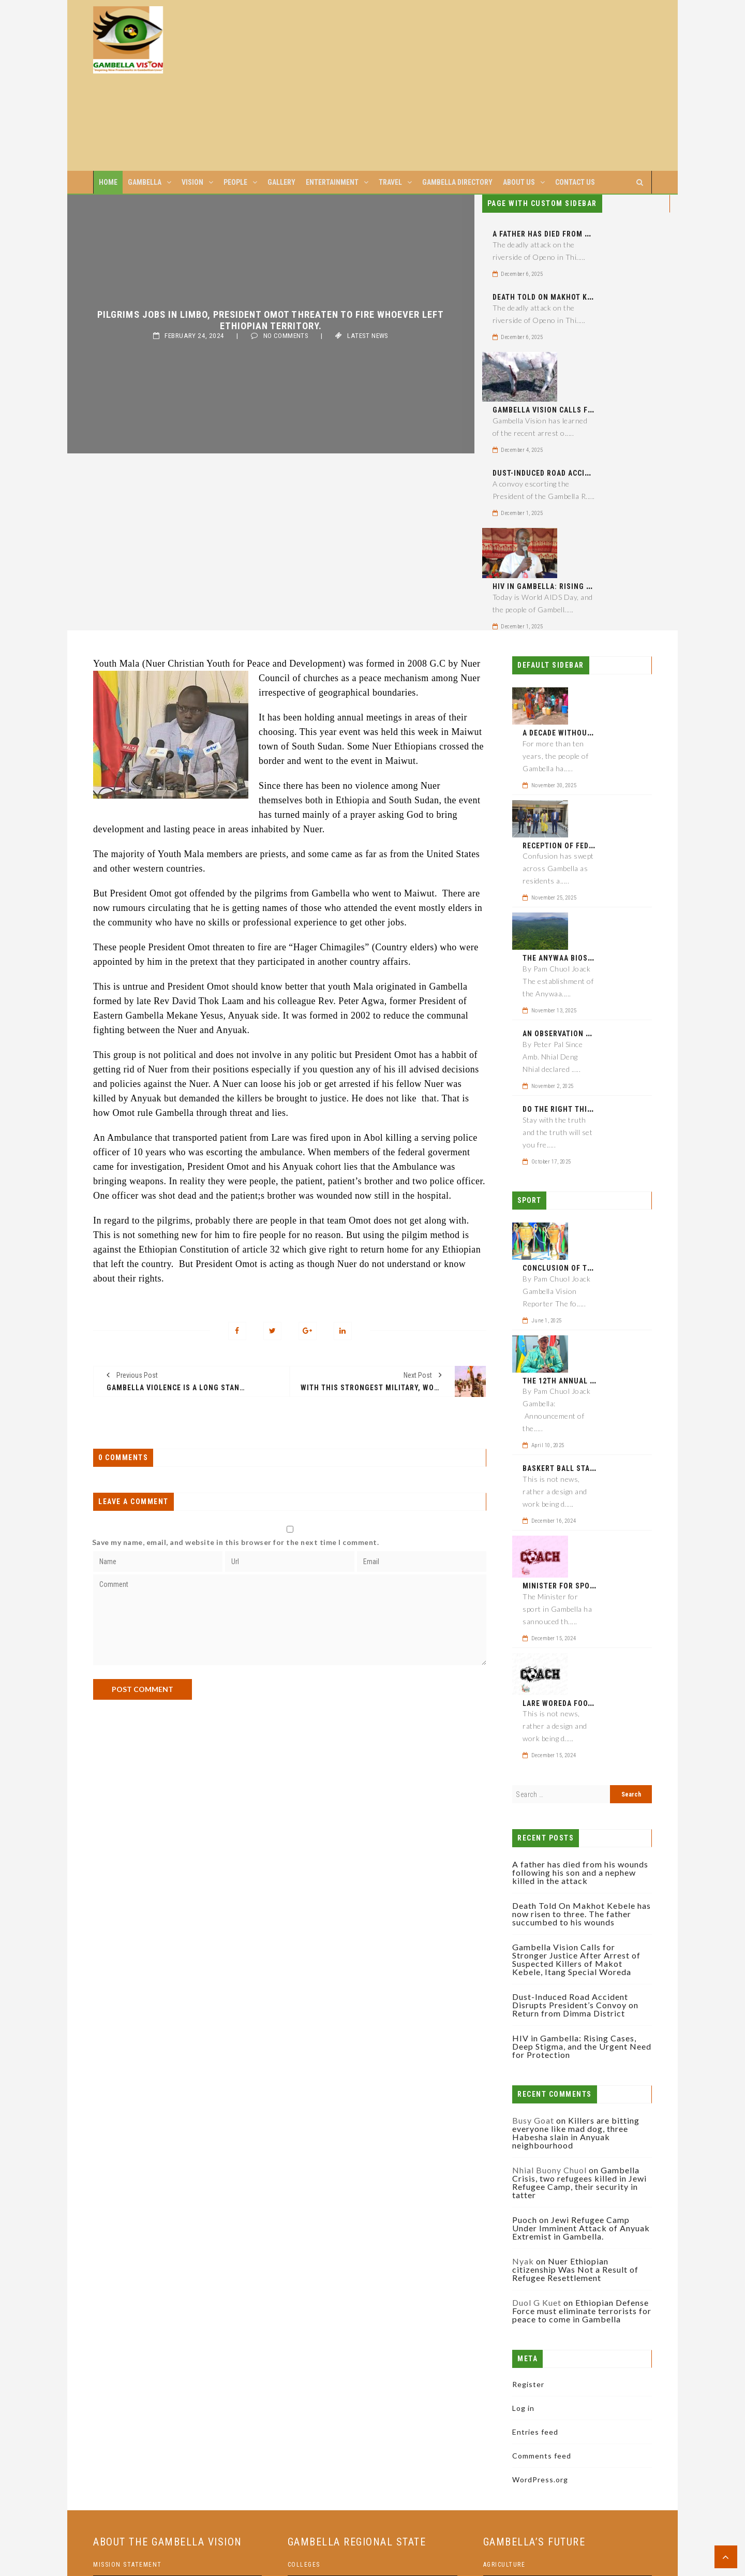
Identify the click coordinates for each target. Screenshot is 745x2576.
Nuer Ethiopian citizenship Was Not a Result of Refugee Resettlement (575, 2269)
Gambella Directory (457, 182)
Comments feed (541, 2455)
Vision (192, 182)
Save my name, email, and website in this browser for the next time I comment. (235, 1542)
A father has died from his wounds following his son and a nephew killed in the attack (580, 1872)
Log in (523, 2408)
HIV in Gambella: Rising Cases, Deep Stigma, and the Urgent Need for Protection (581, 2046)
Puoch (524, 2220)
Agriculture (504, 2564)
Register (528, 2384)
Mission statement (127, 2564)
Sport (529, 1200)
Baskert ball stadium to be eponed (592, 1468)
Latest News (368, 336)
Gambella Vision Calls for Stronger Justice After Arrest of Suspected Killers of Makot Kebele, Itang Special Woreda (576, 1959)
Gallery (281, 182)
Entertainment (332, 182)
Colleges (304, 2564)
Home (108, 182)
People (235, 182)
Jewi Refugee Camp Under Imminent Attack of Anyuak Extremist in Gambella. (581, 2228)
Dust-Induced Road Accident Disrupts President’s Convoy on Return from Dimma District (575, 2005)
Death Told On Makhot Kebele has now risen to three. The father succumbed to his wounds (581, 1914)
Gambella (144, 182)
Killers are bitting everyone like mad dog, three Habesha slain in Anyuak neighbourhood (575, 2132)
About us (519, 182)
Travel (390, 182)
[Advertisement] (442, 85)
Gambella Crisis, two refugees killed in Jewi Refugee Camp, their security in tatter (579, 2182)
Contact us (575, 182)
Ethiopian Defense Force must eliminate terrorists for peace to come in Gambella (581, 2311)
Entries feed (535, 2431)
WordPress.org (540, 2479)
